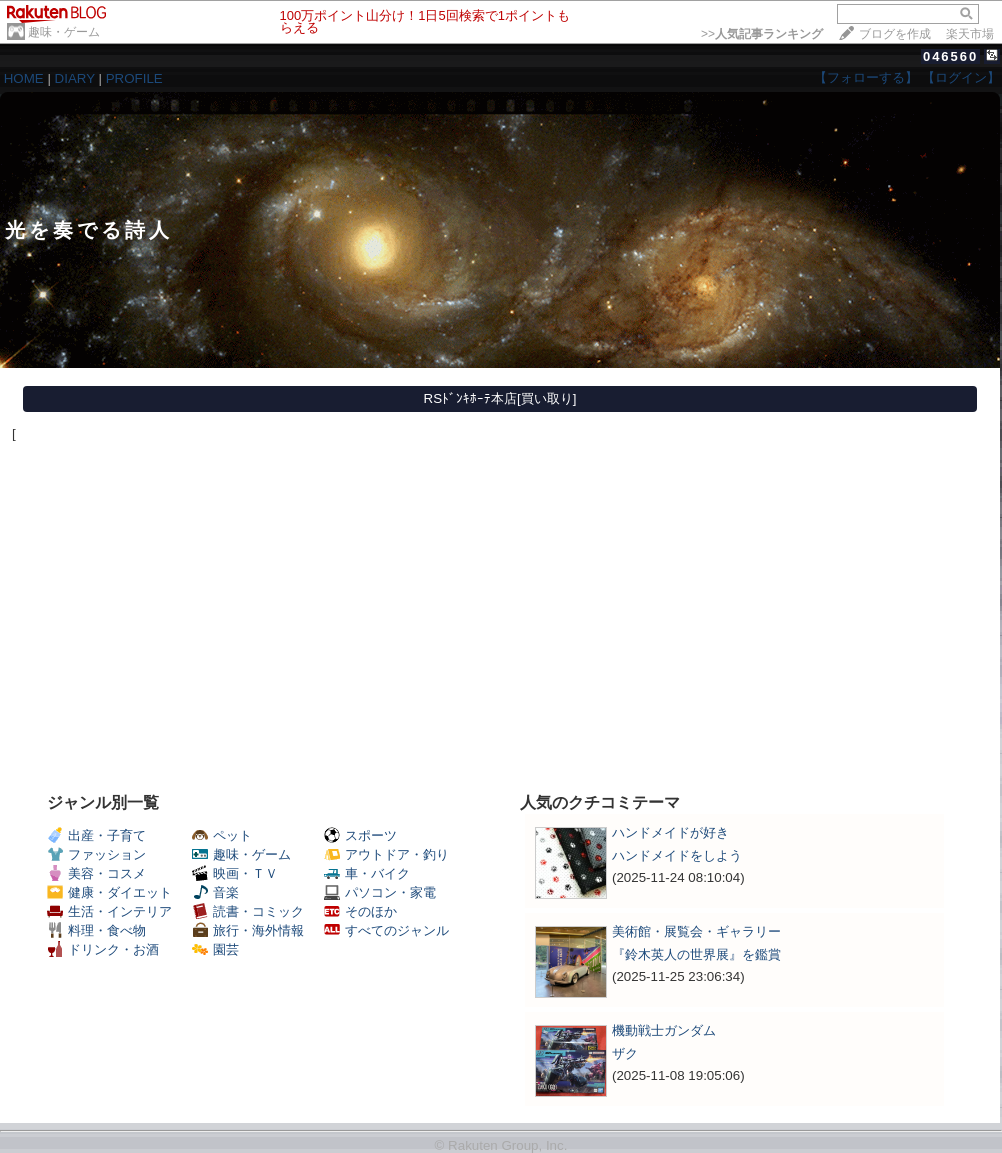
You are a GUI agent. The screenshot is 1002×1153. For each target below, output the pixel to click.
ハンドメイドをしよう (677, 855)
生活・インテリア (109, 911)
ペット (222, 835)
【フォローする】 (866, 77)
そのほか (360, 911)
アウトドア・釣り (386, 854)
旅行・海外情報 (248, 930)
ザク (625, 1053)
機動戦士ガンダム (664, 1030)
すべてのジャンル (386, 930)
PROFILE (134, 78)
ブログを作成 (895, 34)
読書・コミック (248, 911)
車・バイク (367, 873)
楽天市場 (970, 34)
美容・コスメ (96, 873)
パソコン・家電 (380, 892)
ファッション (96, 854)
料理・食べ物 (96, 930)
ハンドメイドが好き (670, 832)
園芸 (215, 949)
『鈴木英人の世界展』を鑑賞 (696, 954)
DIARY (75, 78)
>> (762, 34)
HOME (24, 78)
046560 (950, 56)
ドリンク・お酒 (103, 949)
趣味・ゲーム (64, 32)
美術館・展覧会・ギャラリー (696, 931)
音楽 (215, 892)
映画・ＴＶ (235, 873)
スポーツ (360, 835)
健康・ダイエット (109, 892)
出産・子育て (96, 835)
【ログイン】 (961, 77)
